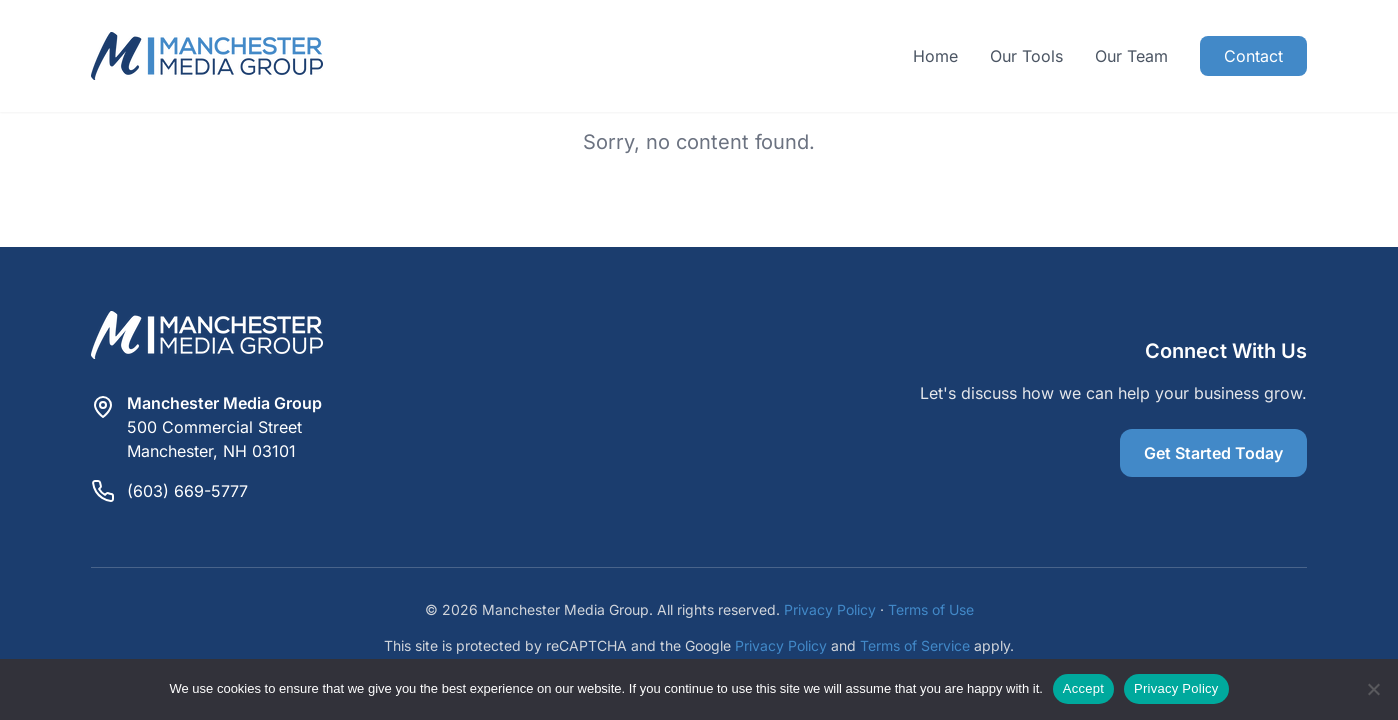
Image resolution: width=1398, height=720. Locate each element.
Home (935, 56)
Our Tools (1026, 56)
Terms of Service (915, 645)
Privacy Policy (830, 609)
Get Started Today (1213, 453)
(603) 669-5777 (187, 491)
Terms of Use (931, 609)
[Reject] (1373, 689)
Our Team (1131, 56)
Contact (1253, 56)
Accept (1083, 688)
